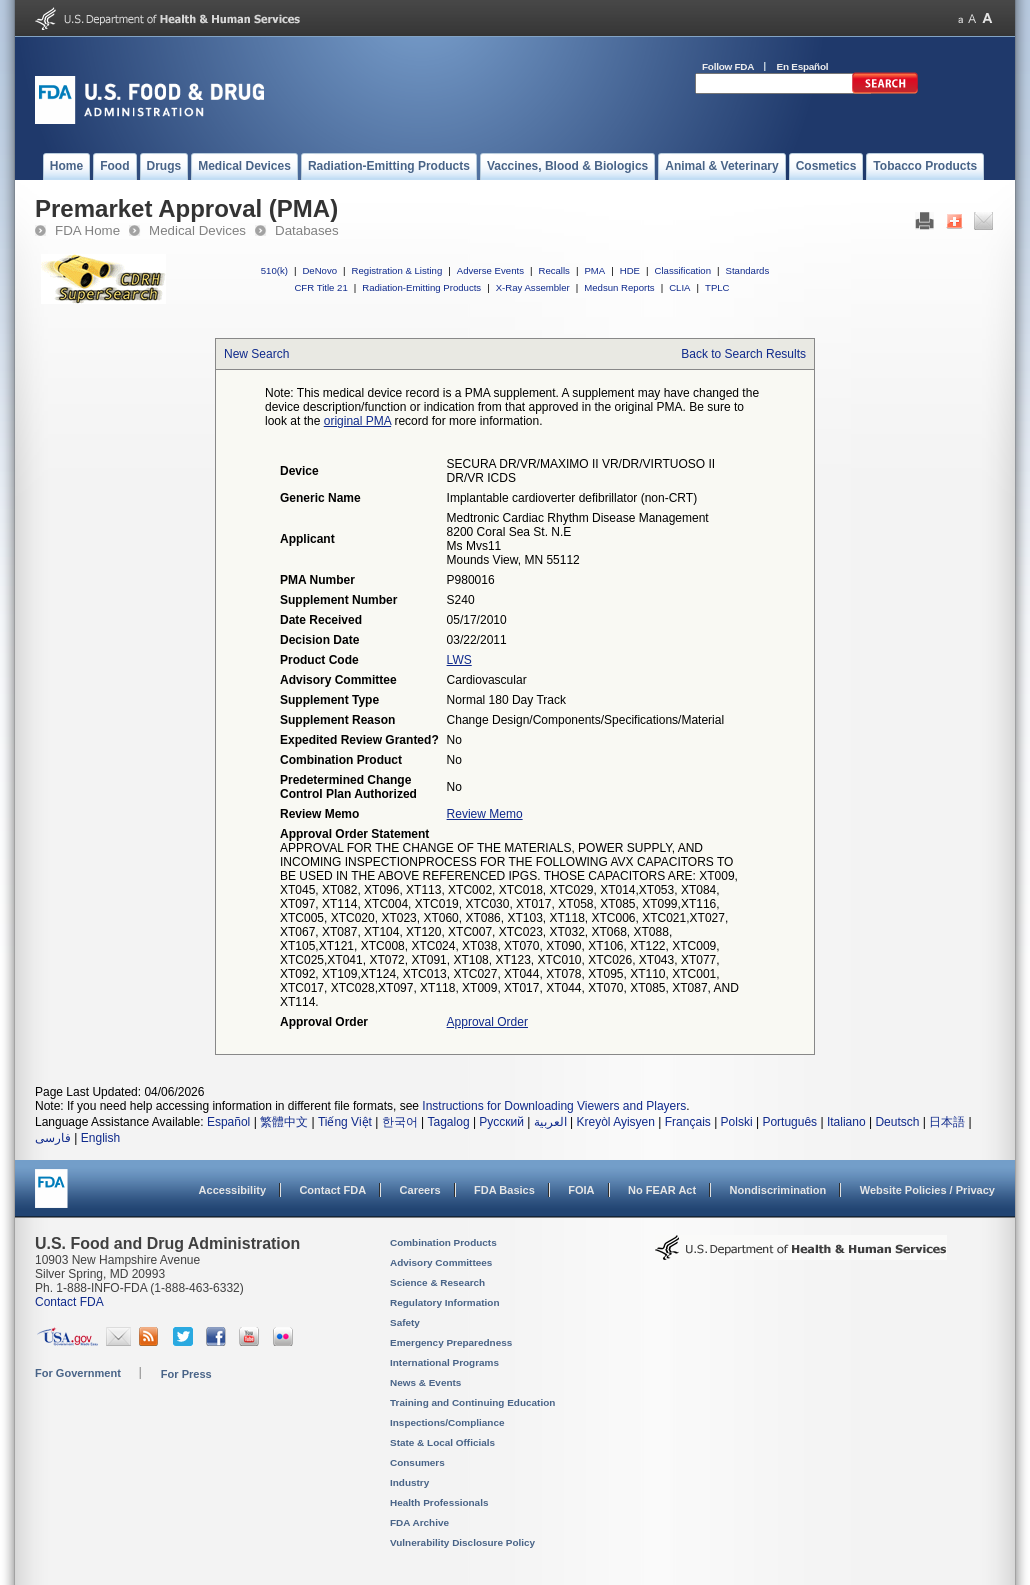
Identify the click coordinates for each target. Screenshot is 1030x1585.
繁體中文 (284, 1122)
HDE (630, 270)
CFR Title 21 (320, 287)
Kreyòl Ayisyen (615, 1122)
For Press (186, 1374)
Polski (737, 1122)
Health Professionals (439, 1502)
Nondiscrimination (778, 1190)
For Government (78, 1373)
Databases (307, 230)
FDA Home (87, 230)
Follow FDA (728, 66)
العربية (550, 1122)
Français (688, 1122)
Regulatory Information (445, 1302)
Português (789, 1122)
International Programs (444, 1362)
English (100, 1138)
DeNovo (319, 270)
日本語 (947, 1122)
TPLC (717, 287)
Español (228, 1122)
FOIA (581, 1190)
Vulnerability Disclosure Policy (462, 1542)
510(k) (274, 270)
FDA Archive (419, 1522)
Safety (405, 1322)
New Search (256, 354)
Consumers (417, 1462)
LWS (459, 660)
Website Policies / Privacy (927, 1190)
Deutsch (897, 1122)
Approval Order (487, 1022)
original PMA (357, 421)
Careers (420, 1190)
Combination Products (443, 1242)
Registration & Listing (397, 270)
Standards (748, 270)
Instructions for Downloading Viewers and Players (554, 1106)
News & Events (425, 1382)
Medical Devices (197, 230)
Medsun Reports (619, 287)
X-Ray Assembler (533, 287)
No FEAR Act (662, 1190)
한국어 (400, 1122)
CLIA (679, 287)
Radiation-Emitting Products (421, 287)
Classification (682, 270)
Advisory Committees (441, 1262)
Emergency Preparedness (451, 1342)
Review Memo (485, 814)
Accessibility (232, 1190)
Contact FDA (332, 1190)
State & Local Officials (442, 1442)
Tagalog (449, 1122)
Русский (501, 1122)
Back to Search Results (743, 354)
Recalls (553, 270)
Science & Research (437, 1282)
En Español (803, 66)
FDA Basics (504, 1190)
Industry (409, 1482)
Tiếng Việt (345, 1122)
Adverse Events (490, 270)
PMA (594, 270)
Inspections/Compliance (447, 1422)
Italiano (846, 1122)
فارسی (53, 1138)
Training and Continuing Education (472, 1402)
